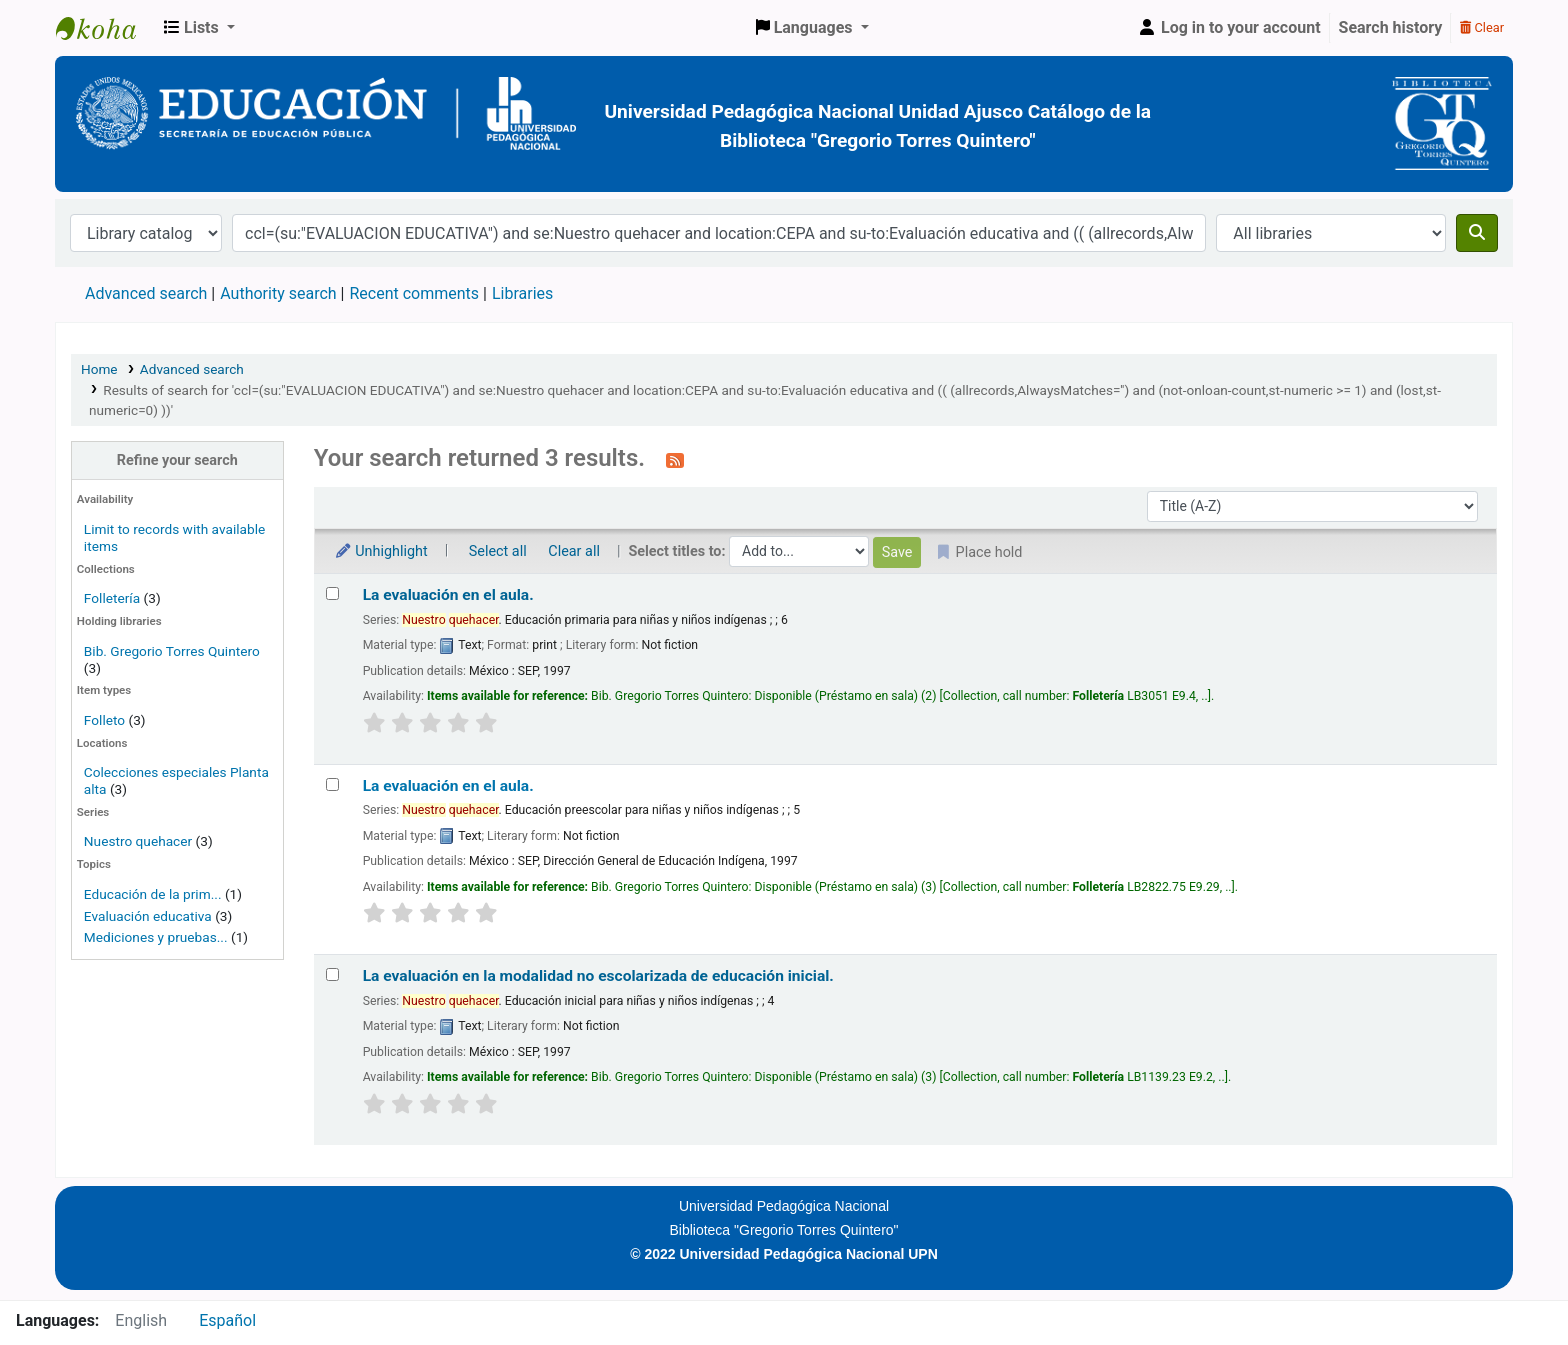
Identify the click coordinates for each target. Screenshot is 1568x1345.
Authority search (278, 293)
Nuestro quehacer (138, 841)
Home (99, 369)
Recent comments (414, 293)
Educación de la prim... (153, 894)
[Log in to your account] (1229, 28)
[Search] (1477, 233)
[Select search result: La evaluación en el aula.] (332, 593)
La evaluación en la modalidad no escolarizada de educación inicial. (598, 976)
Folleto (104, 720)
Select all (498, 551)
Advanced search (146, 293)
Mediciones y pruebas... (156, 937)
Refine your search (177, 460)
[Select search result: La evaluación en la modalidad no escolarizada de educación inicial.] (332, 974)
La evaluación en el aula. (448, 595)
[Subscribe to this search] (675, 460)
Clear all (574, 551)
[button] (199, 28)
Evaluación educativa (148, 916)
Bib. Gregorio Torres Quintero (172, 651)
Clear (1482, 27)
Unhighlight (381, 551)
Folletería (112, 598)
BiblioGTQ (106, 28)
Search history (1391, 27)
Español (227, 1320)
